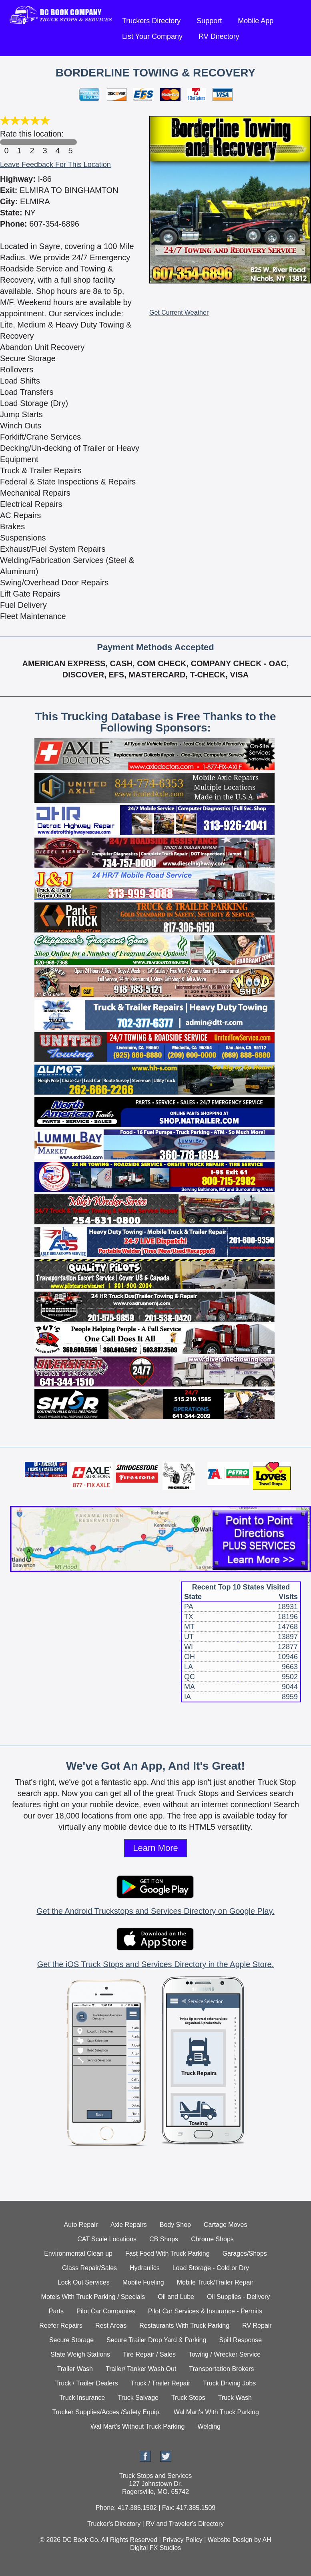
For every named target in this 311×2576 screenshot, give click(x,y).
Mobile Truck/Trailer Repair (215, 2282)
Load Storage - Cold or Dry (211, 2268)
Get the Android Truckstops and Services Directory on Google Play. (155, 1911)
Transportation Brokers (221, 2368)
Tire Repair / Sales (149, 2354)
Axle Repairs (128, 2224)
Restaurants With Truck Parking (184, 2325)
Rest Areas (110, 2325)
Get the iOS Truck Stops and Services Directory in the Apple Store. (155, 1964)
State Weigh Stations (80, 2354)
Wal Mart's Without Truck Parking (137, 2426)
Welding (209, 2426)
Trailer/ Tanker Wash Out (141, 2368)
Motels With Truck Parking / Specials (93, 2296)
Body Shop (175, 2224)
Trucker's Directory (113, 2523)
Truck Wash (235, 2397)
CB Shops (163, 2239)
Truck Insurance (82, 2397)
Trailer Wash (75, 2368)
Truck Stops (188, 2397)
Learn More (155, 1848)
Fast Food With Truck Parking (167, 2253)
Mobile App (255, 21)
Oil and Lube (176, 2296)
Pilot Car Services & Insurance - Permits (205, 2311)
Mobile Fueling (143, 2282)
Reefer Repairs (60, 2325)
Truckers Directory (151, 21)
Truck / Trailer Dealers (86, 2383)
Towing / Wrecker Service (225, 2354)
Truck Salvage (138, 2397)
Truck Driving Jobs (229, 2383)
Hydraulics (145, 2268)
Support (209, 21)
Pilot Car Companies (105, 2311)
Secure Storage (71, 2340)
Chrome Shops (212, 2239)
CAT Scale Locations (106, 2239)
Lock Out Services (84, 2282)
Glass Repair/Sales (89, 2268)
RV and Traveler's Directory (185, 2523)
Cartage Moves (225, 2224)
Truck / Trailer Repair (161, 2383)
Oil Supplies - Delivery (238, 2296)
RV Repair (257, 2325)
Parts (56, 2311)
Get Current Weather (179, 312)
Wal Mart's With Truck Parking (216, 2412)
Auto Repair (81, 2224)
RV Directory (219, 36)
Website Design (230, 2539)
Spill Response (240, 2340)
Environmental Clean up (78, 2253)
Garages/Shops (245, 2253)
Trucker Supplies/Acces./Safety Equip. (106, 2412)
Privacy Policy (183, 2539)
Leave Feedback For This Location (55, 165)
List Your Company (152, 36)
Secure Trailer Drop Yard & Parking (156, 2340)
